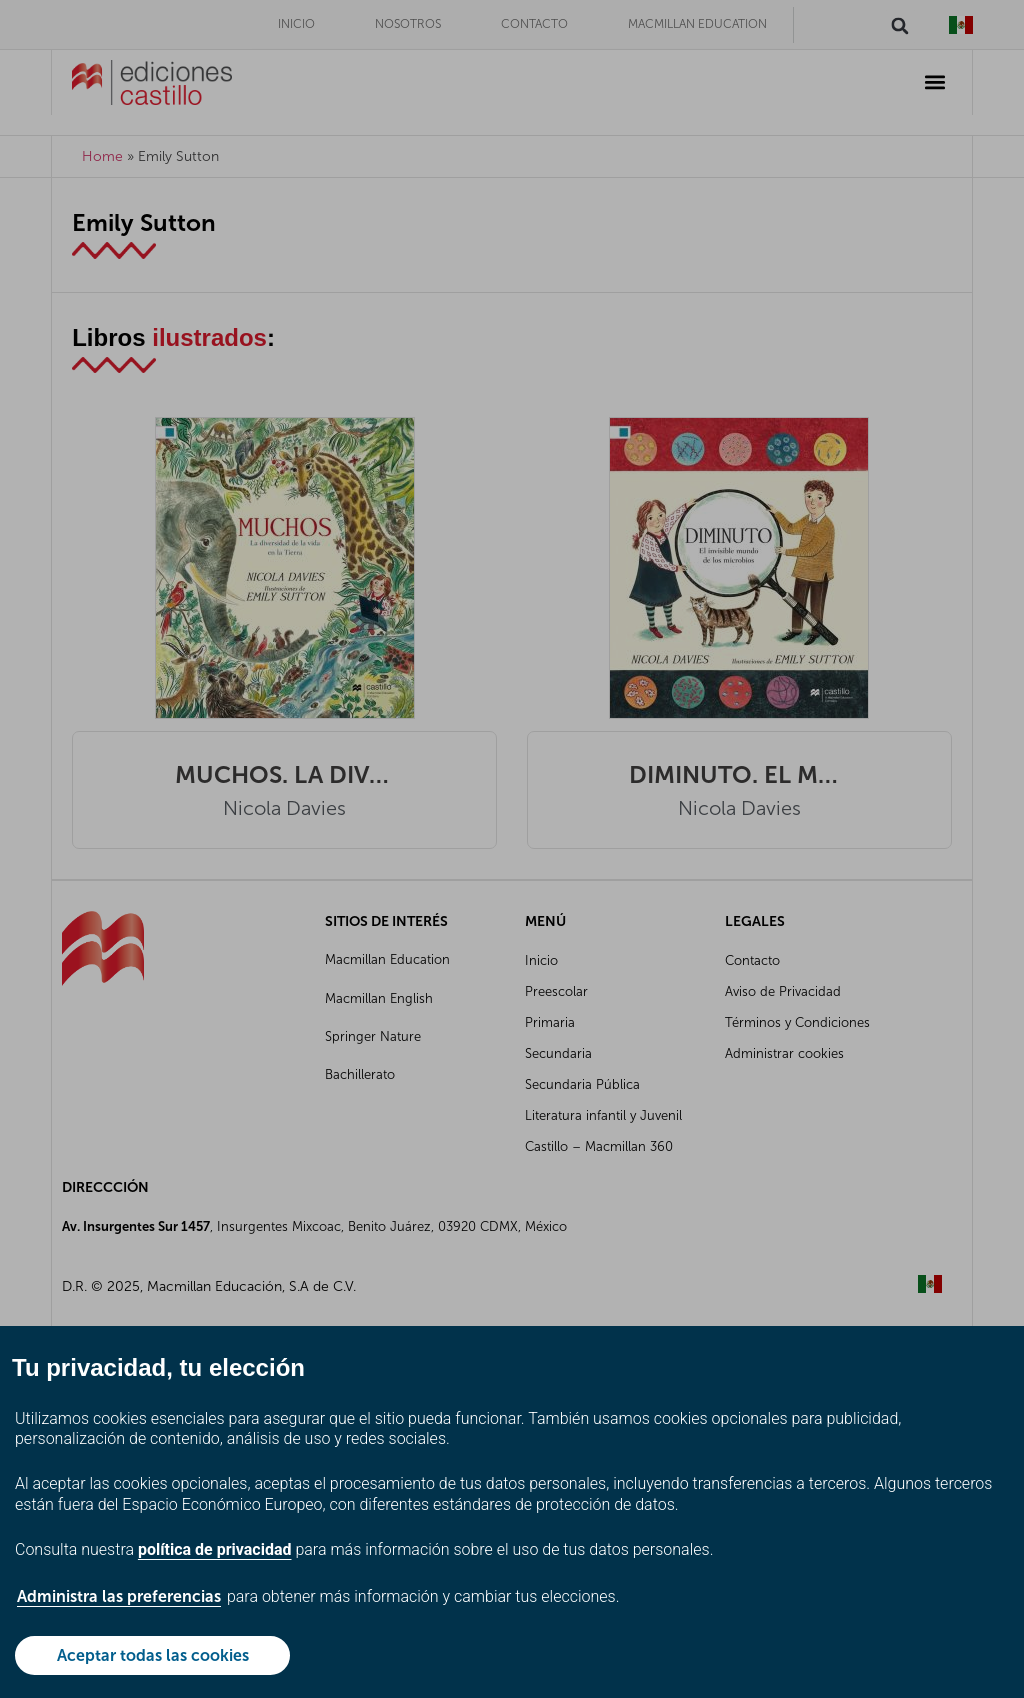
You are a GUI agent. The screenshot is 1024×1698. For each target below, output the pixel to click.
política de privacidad (215, 1549)
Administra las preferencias (119, 1596)
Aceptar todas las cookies (153, 1655)
